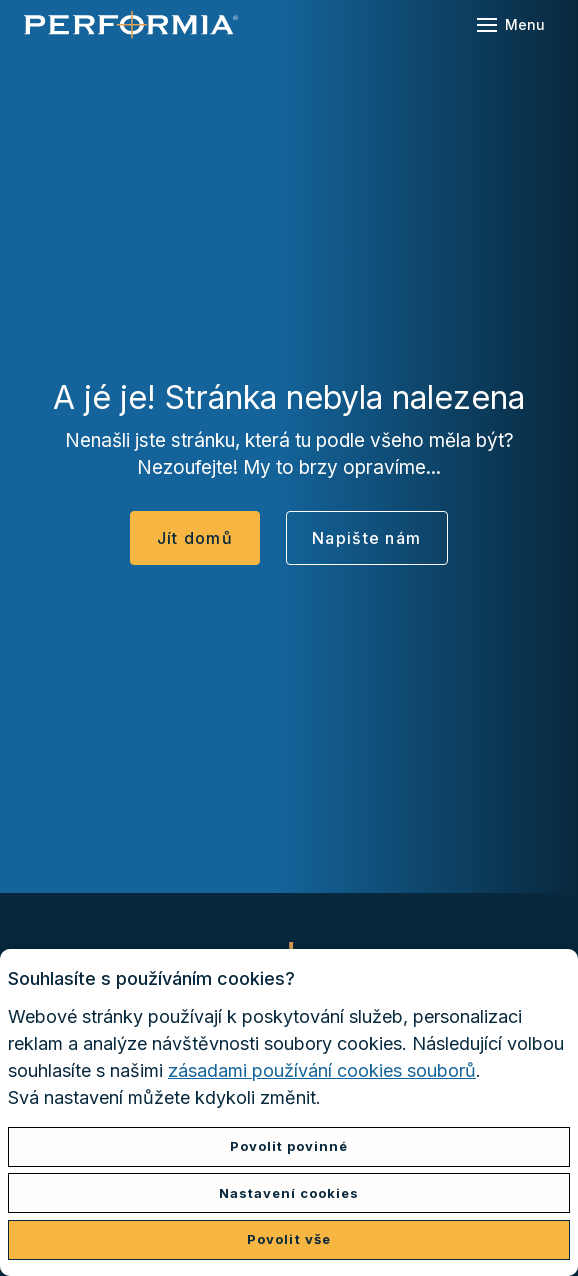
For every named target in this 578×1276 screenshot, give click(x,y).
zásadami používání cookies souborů (322, 1070)
